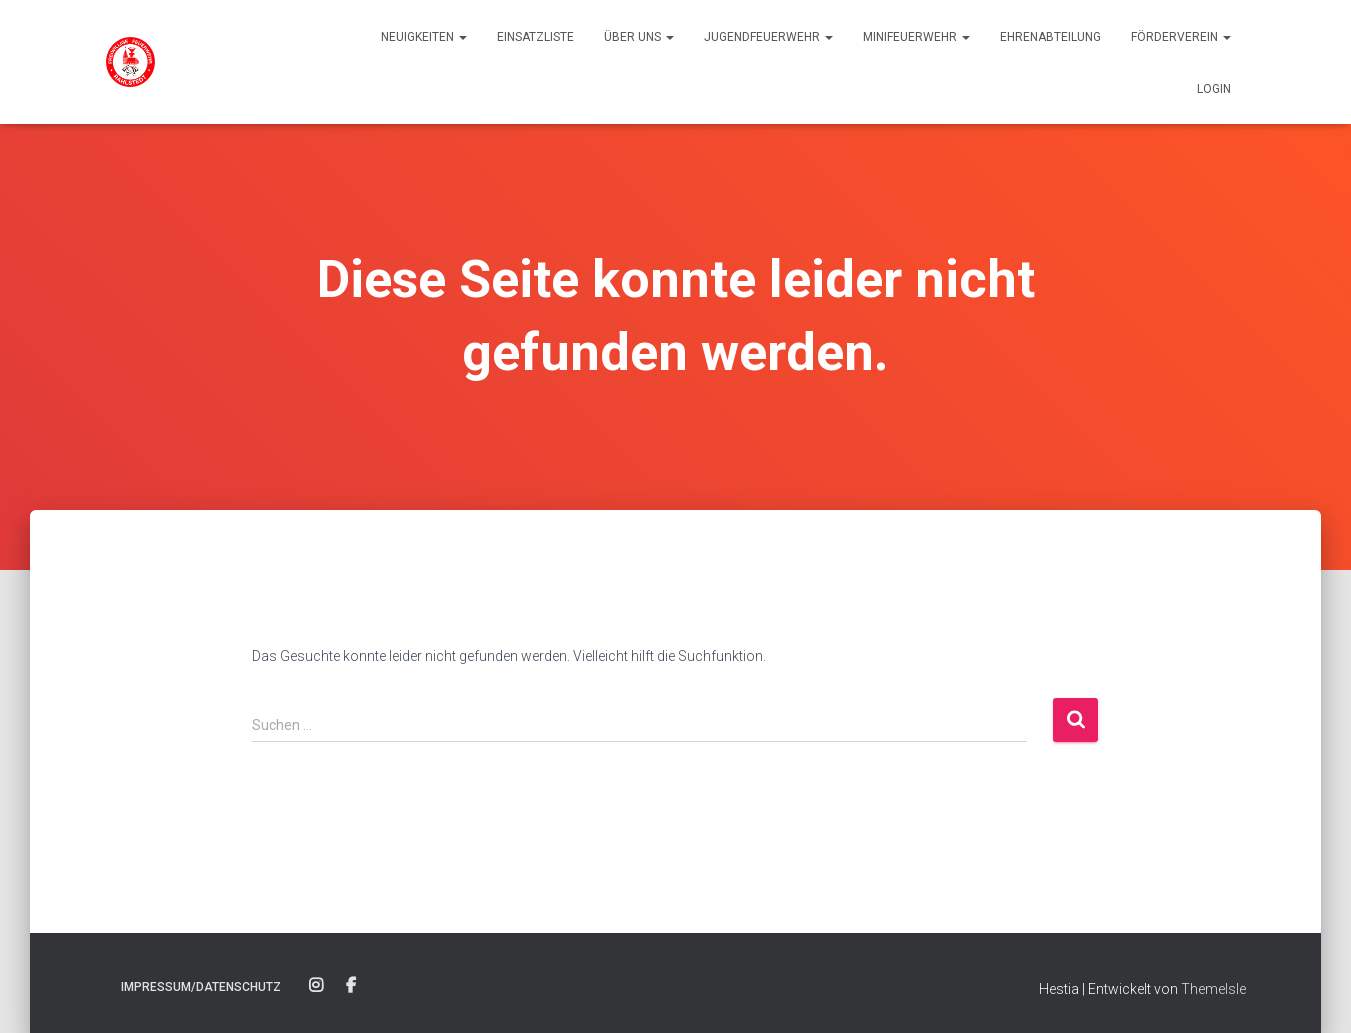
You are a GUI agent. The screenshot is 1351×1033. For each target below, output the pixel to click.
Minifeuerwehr (916, 37)
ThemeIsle (1213, 989)
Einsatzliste (535, 37)
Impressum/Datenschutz (201, 987)
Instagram (316, 986)
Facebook (351, 986)
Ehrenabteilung (1050, 37)
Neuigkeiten (424, 37)
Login (1214, 89)
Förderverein (1181, 37)
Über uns (639, 37)
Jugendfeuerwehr (768, 37)
